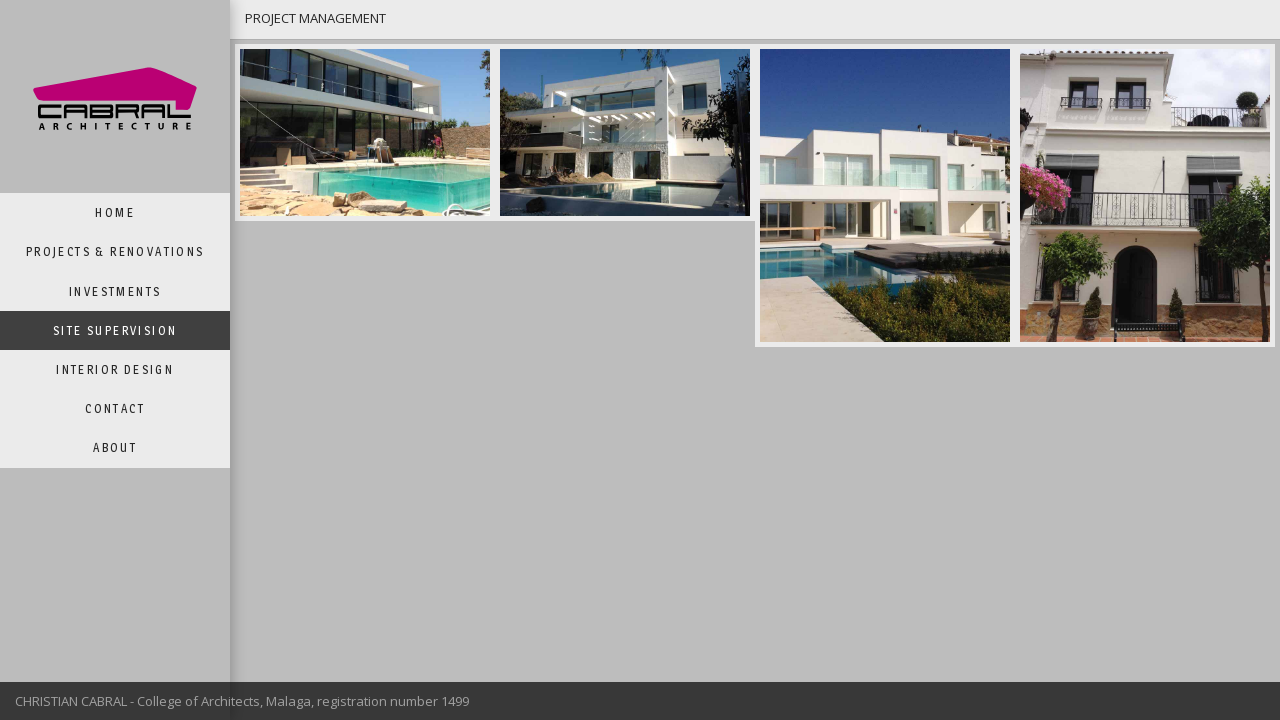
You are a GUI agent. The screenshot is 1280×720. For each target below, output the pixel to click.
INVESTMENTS (115, 291)
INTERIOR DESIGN (115, 369)
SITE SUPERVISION (115, 330)
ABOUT (115, 447)
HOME (115, 212)
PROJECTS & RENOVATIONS (115, 251)
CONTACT (115, 408)
